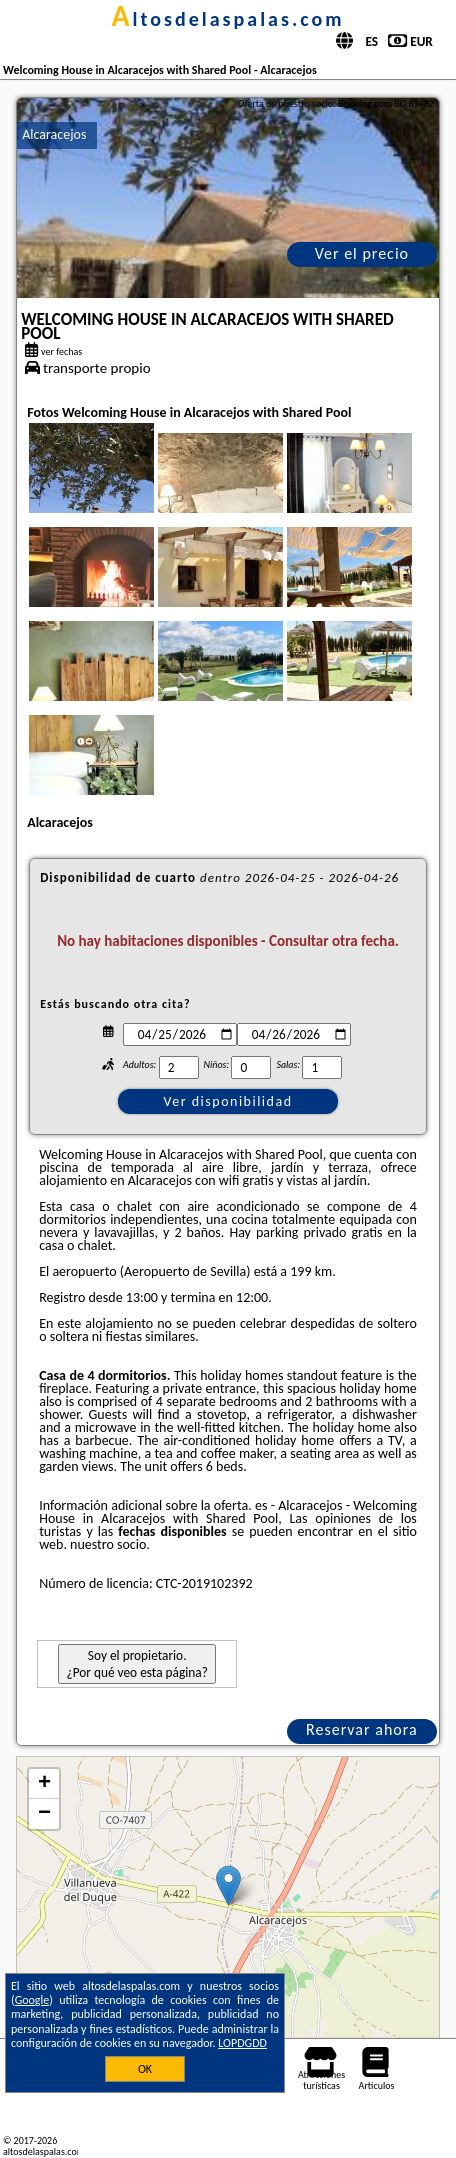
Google (32, 2000)
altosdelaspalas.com (227, 19)
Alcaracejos (54, 134)
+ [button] (44, 1784)
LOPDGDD (242, 2043)
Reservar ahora (362, 1729)
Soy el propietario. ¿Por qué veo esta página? (136, 1664)
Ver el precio (362, 253)
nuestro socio (108, 1544)
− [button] (44, 1814)
